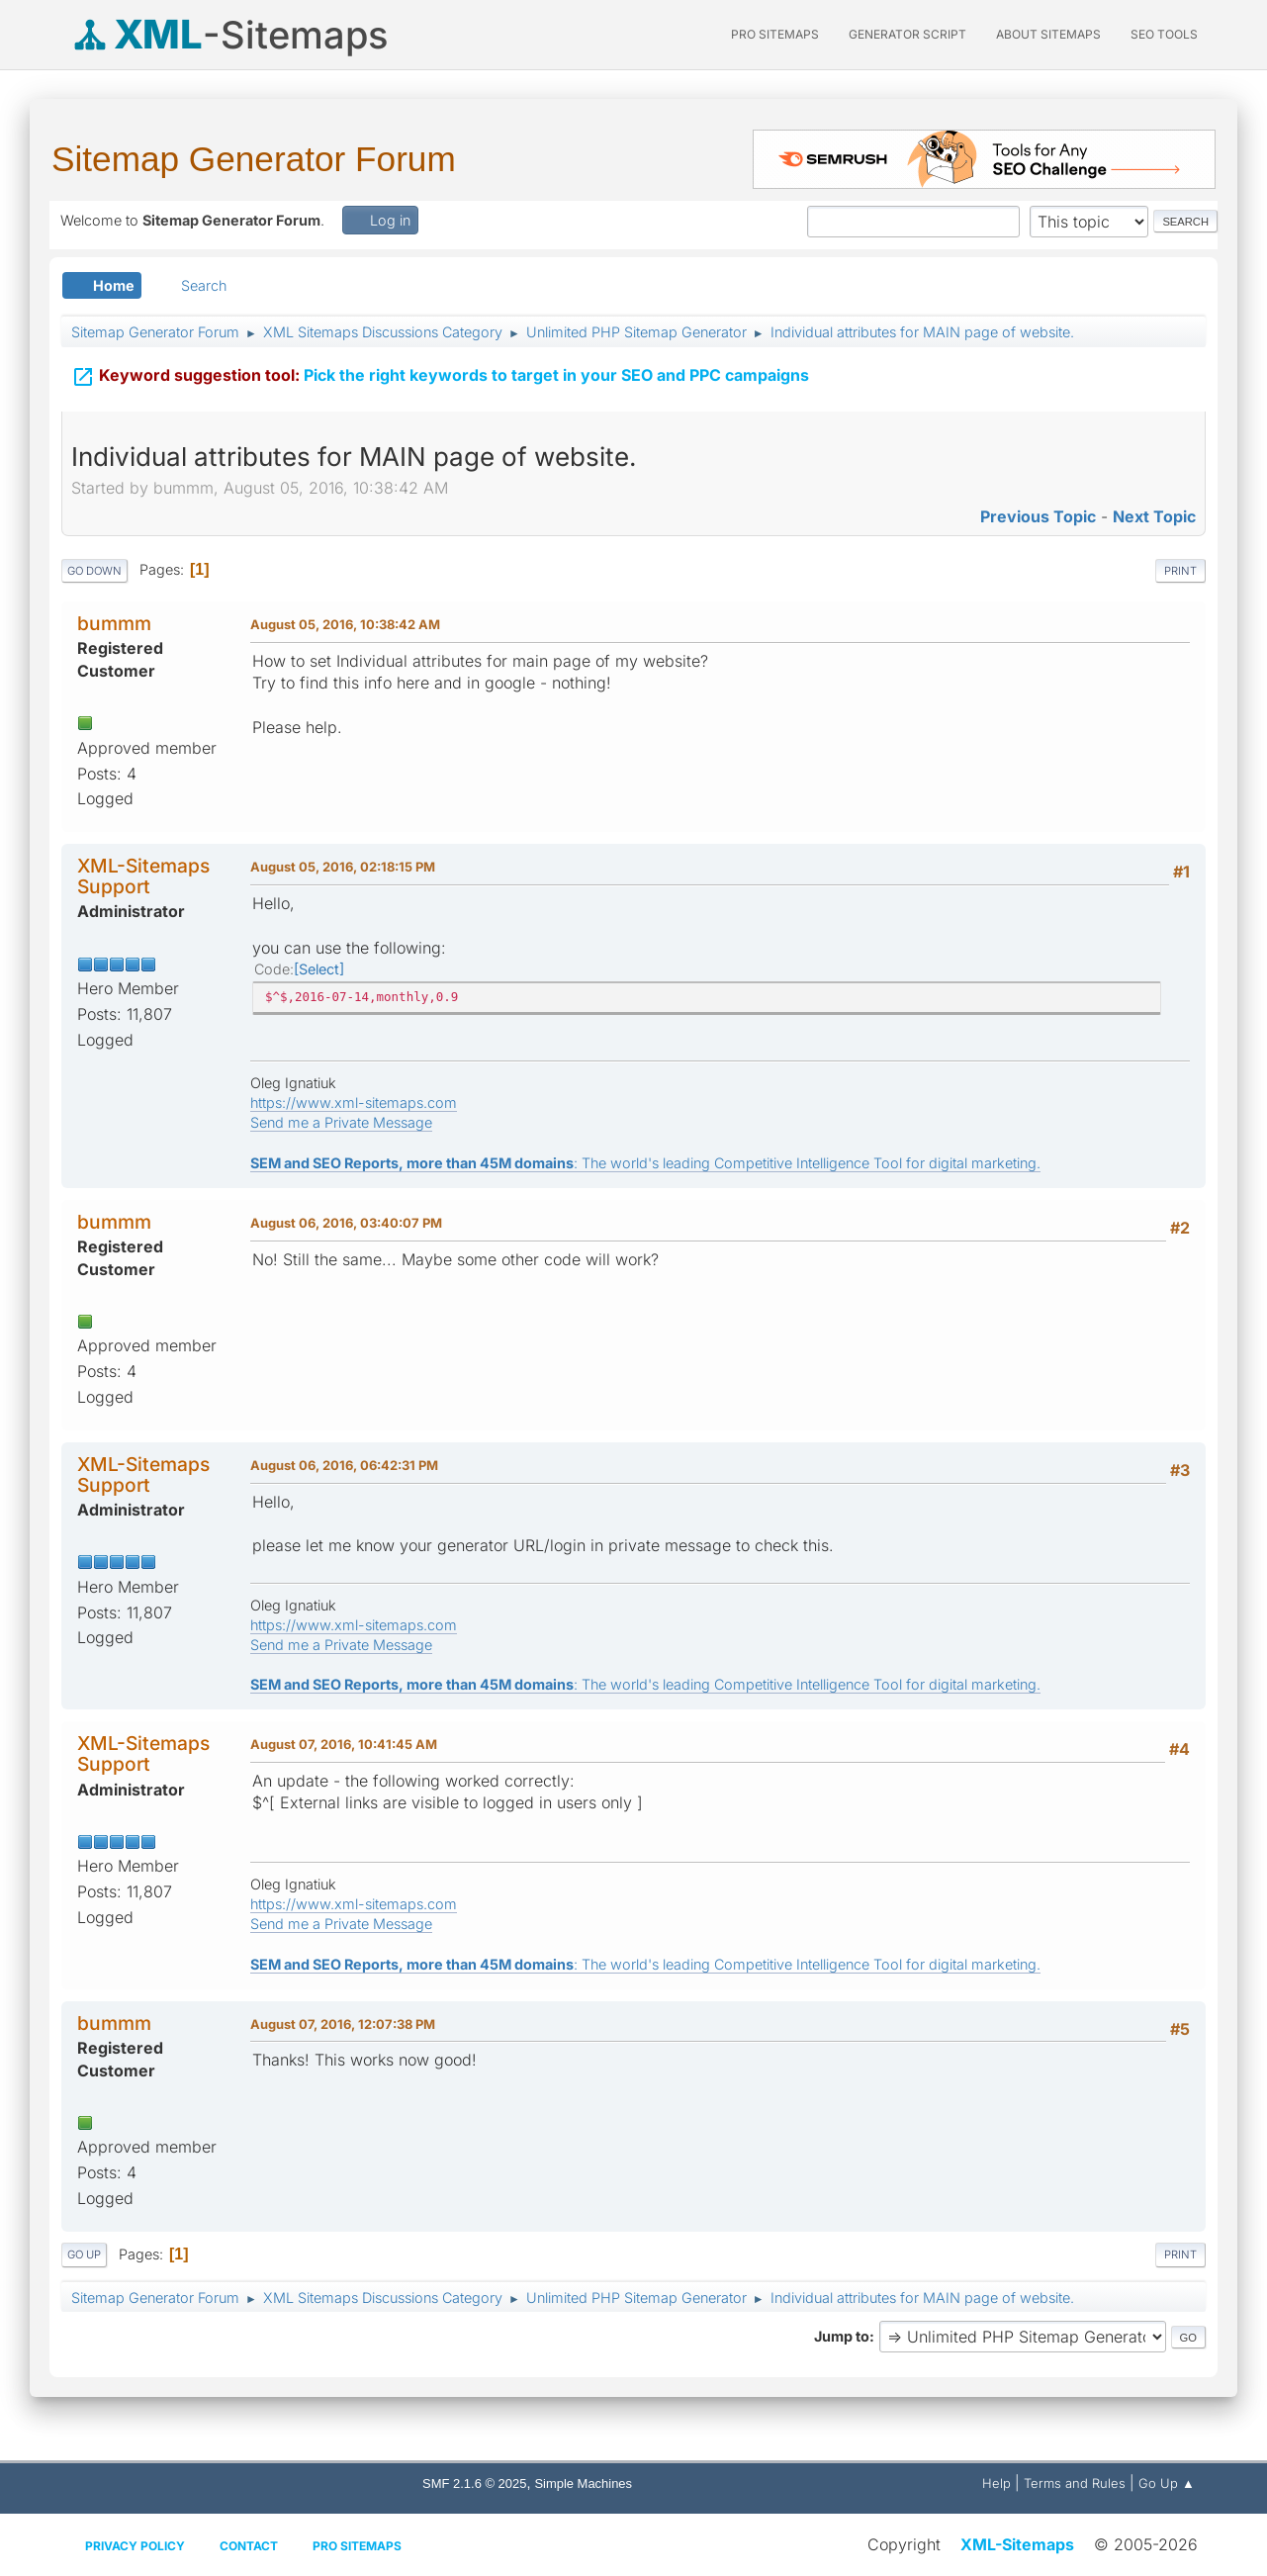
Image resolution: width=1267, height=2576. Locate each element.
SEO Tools (1164, 34)
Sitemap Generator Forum (253, 158)
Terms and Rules (1075, 2483)
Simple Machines (583, 2483)
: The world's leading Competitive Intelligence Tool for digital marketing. (645, 1162)
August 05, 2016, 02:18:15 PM (342, 866)
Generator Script (907, 34)
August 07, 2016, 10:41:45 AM (343, 1744)
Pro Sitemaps (357, 2545)
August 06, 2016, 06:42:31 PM (344, 1465)
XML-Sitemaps (1017, 2544)
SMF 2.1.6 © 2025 (474, 2483)
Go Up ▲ (1166, 2483)
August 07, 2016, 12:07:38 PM (342, 2024)
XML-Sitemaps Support (143, 876)
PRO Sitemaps (775, 34)
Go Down (94, 571)
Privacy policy (135, 2545)
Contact (249, 2545)
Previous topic (1038, 516)
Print (1180, 571)
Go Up (84, 2254)
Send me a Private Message (341, 1122)
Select (319, 969)
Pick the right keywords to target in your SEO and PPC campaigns (440, 375)
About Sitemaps (1048, 34)
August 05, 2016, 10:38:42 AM (345, 624)
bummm (114, 623)
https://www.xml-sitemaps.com (353, 1102)
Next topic (1154, 516)
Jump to (841, 2336)
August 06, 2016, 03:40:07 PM (346, 1223)
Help (996, 2483)
